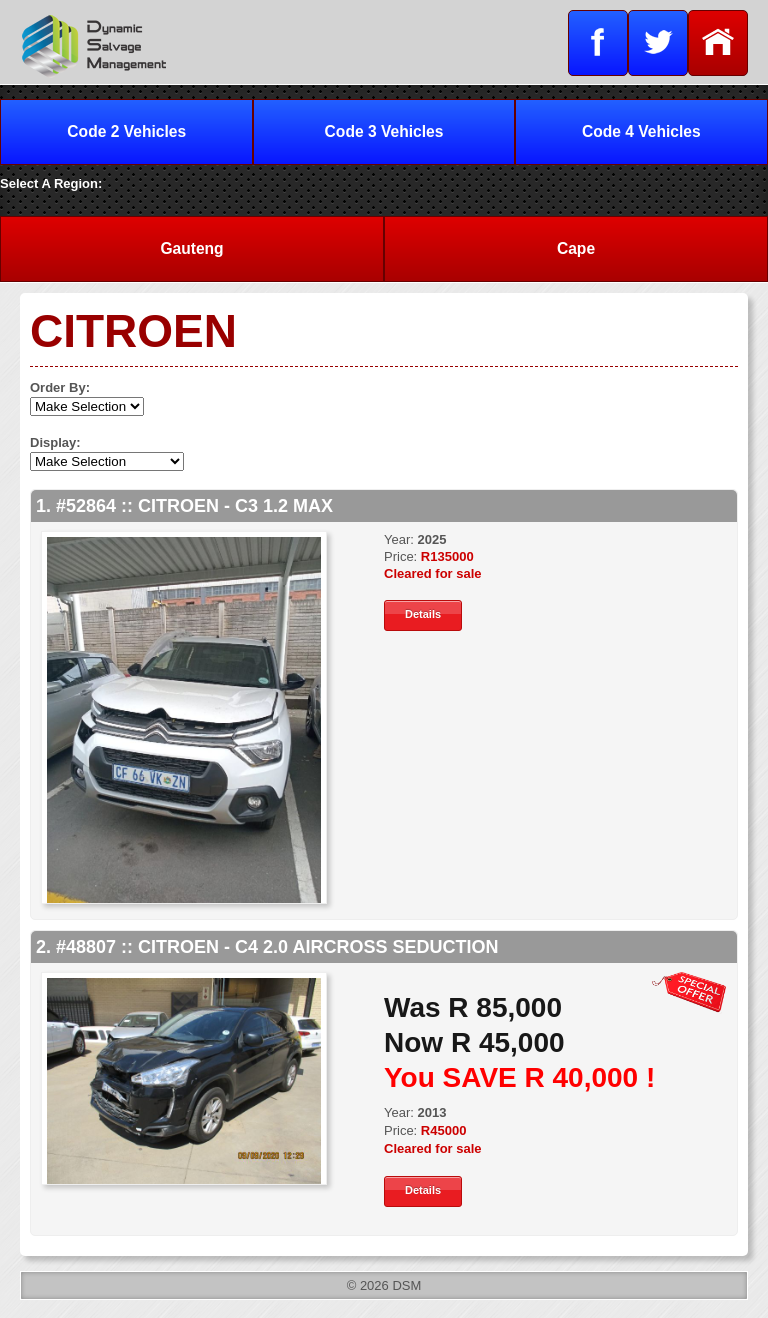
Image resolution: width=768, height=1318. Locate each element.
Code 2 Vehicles (126, 131)
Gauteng (191, 248)
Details (423, 614)
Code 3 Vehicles (384, 131)
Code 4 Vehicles (641, 131)
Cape (576, 248)
